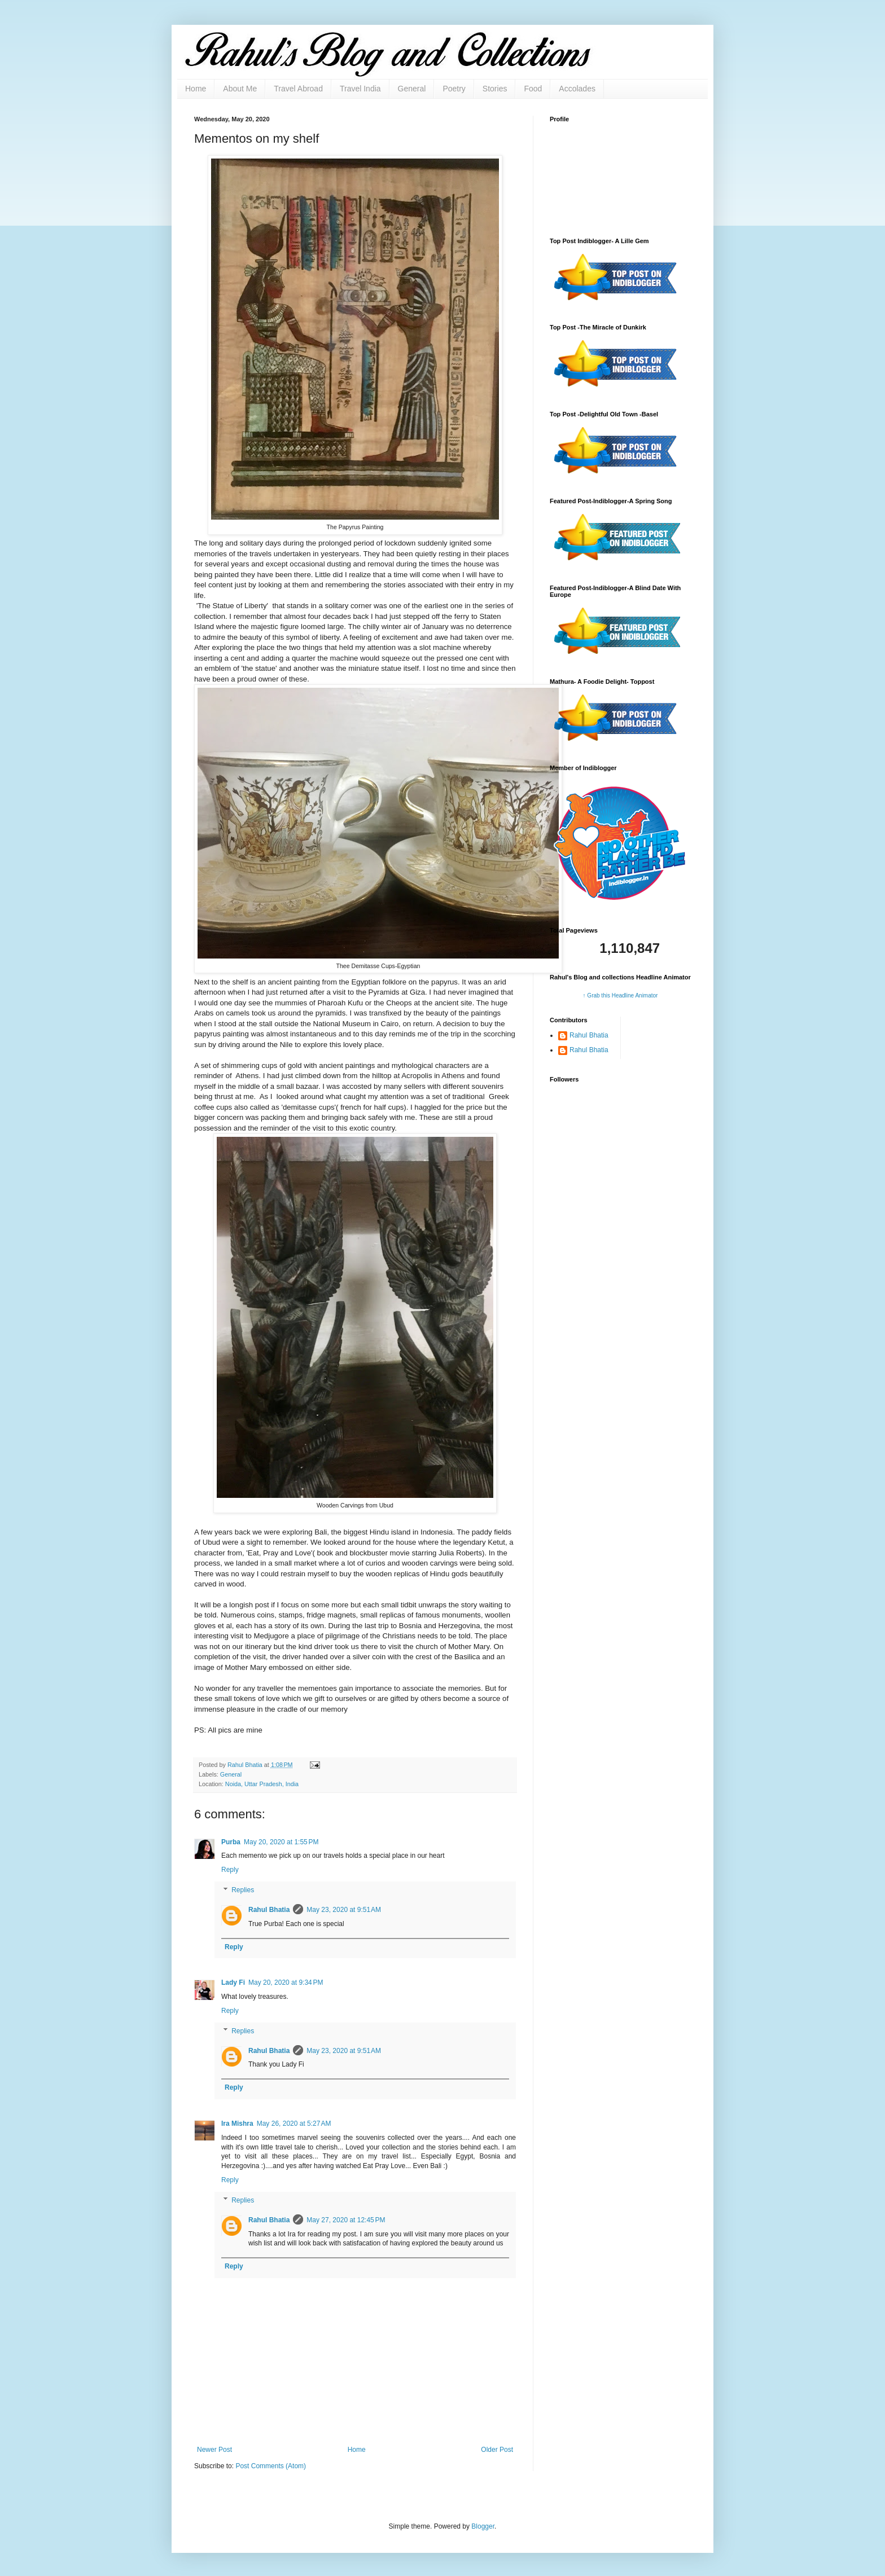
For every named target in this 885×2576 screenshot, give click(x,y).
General (412, 88)
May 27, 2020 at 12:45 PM (345, 2220)
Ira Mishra (237, 2123)
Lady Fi (233, 1982)
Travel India (360, 88)
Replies (242, 1890)
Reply (230, 1870)
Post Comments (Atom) (270, 2466)
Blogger (482, 2526)
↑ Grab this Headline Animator (620, 995)
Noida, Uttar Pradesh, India (262, 1784)
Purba (230, 1842)
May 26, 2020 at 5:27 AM (294, 2123)
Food (533, 88)
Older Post (497, 2450)
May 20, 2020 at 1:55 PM (281, 1842)
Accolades (577, 88)
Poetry (453, 88)
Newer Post (214, 2450)
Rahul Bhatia (269, 1910)
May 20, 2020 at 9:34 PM (285, 1982)
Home (195, 88)
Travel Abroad (298, 88)
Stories (495, 88)
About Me (240, 88)
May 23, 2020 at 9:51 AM (343, 1910)
